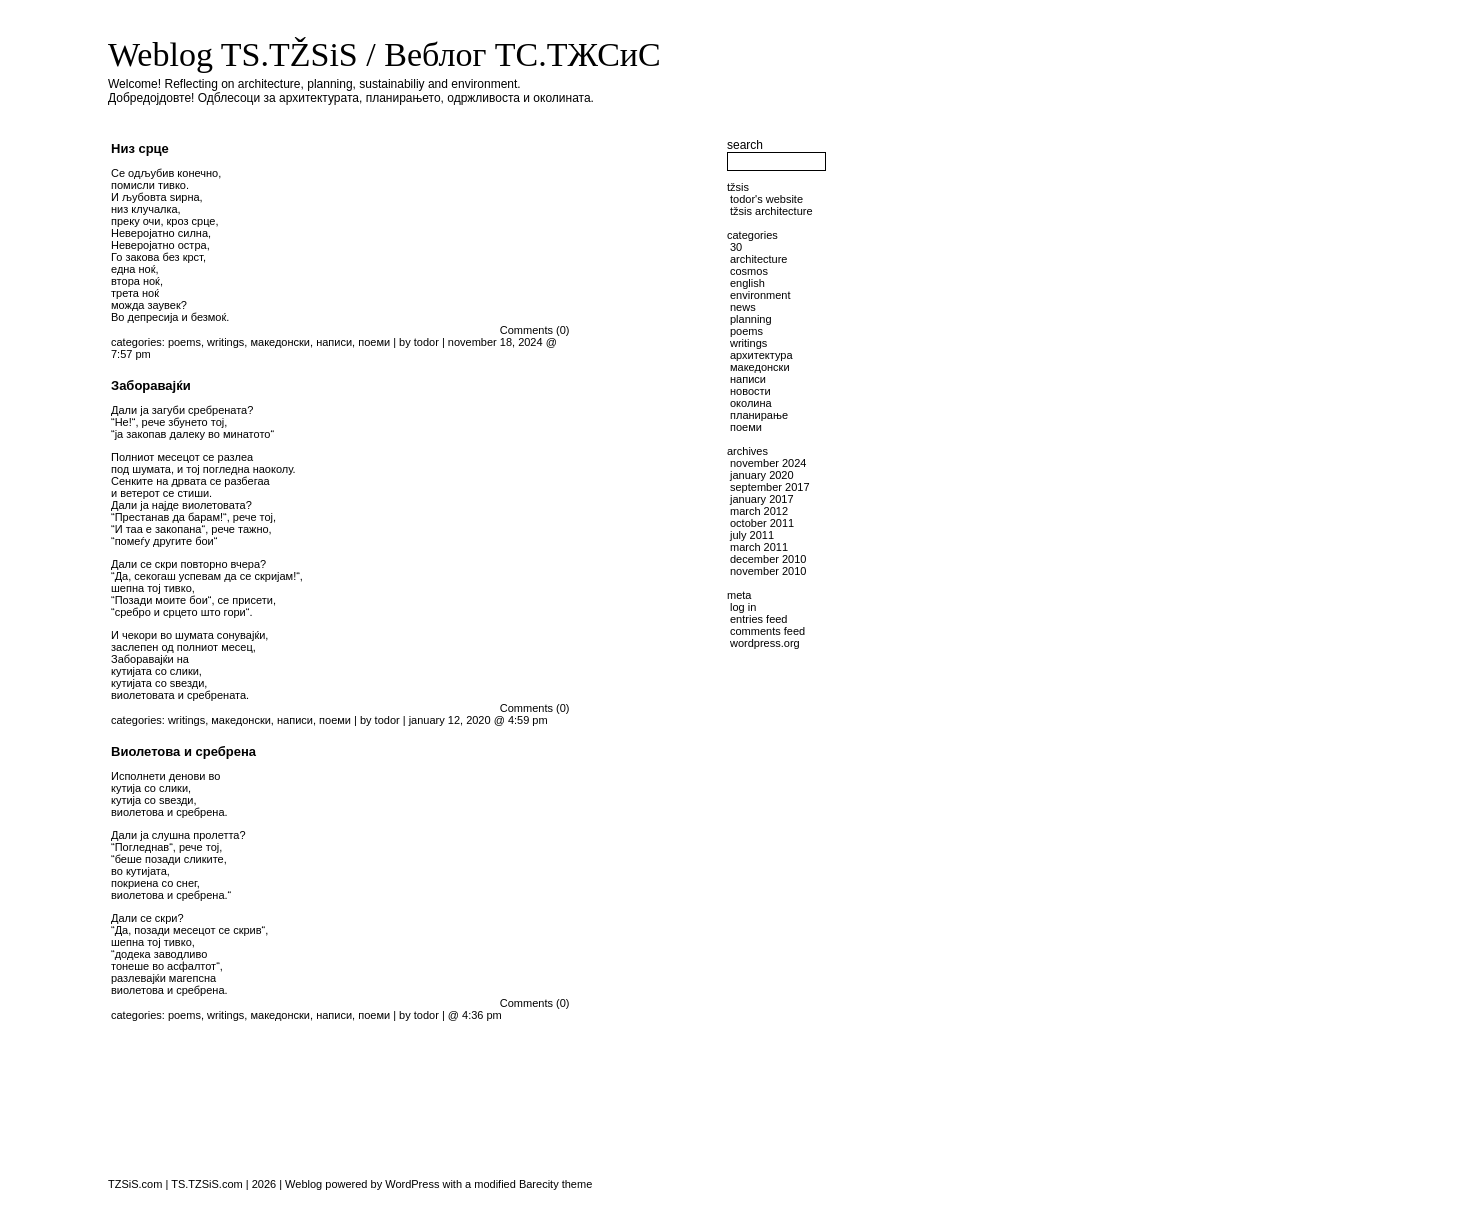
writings (225, 342)
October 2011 (762, 523)
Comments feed (767, 631)
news (743, 307)
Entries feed (758, 619)
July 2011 (752, 535)
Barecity (539, 1184)
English (747, 283)
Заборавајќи (151, 385)
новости (750, 391)
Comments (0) (535, 330)
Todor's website (766, 199)
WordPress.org (765, 643)
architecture (758, 259)
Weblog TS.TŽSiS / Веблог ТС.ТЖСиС (384, 54)
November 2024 (768, 463)
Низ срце (140, 148)
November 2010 (768, 571)
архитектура (761, 355)
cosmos (749, 271)
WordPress (412, 1184)
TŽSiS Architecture (771, 211)
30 (736, 247)
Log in (743, 607)
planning (751, 319)
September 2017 (770, 487)
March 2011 (759, 547)
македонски (280, 342)
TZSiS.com (135, 1184)
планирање (759, 415)
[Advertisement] (653, 679)
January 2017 (762, 499)
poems (184, 342)
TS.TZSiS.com (207, 1184)
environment (760, 295)
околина (751, 403)
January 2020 (762, 475)
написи (334, 342)
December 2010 (768, 559)
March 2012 (759, 511)
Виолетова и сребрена (183, 751)
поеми (374, 342)
